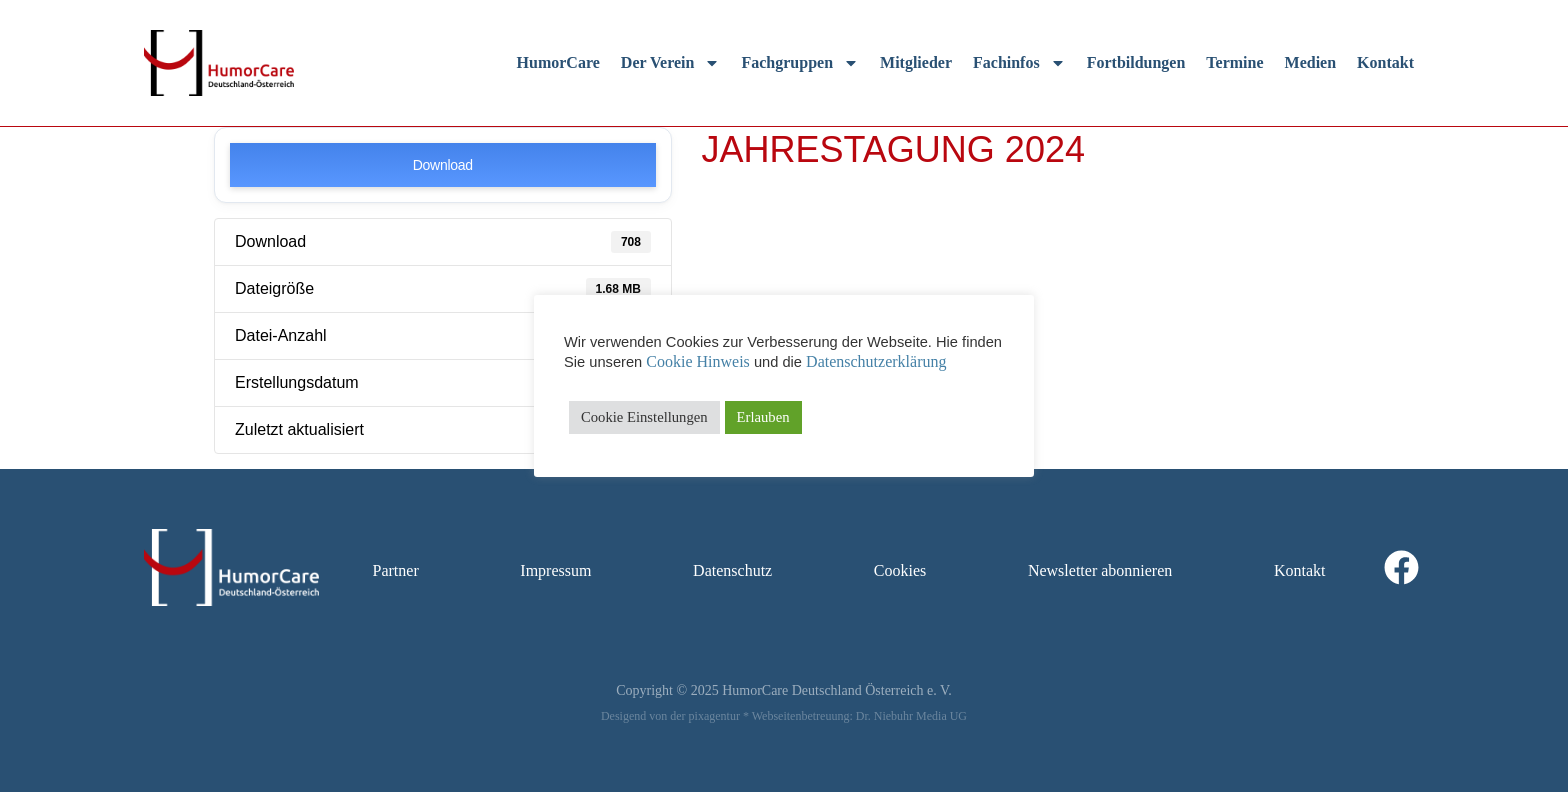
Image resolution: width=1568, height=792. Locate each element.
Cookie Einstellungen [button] (644, 417)
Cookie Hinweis (698, 361)
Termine (1234, 62)
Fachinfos (1019, 63)
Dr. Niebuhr (884, 716)
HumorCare (558, 62)
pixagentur (714, 716)
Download (443, 165)
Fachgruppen (800, 63)
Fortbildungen (1136, 62)
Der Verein (671, 63)
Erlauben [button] (763, 417)
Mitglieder (916, 62)
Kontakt (1385, 62)
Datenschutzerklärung (876, 361)
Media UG (941, 716)
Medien (1311, 62)
